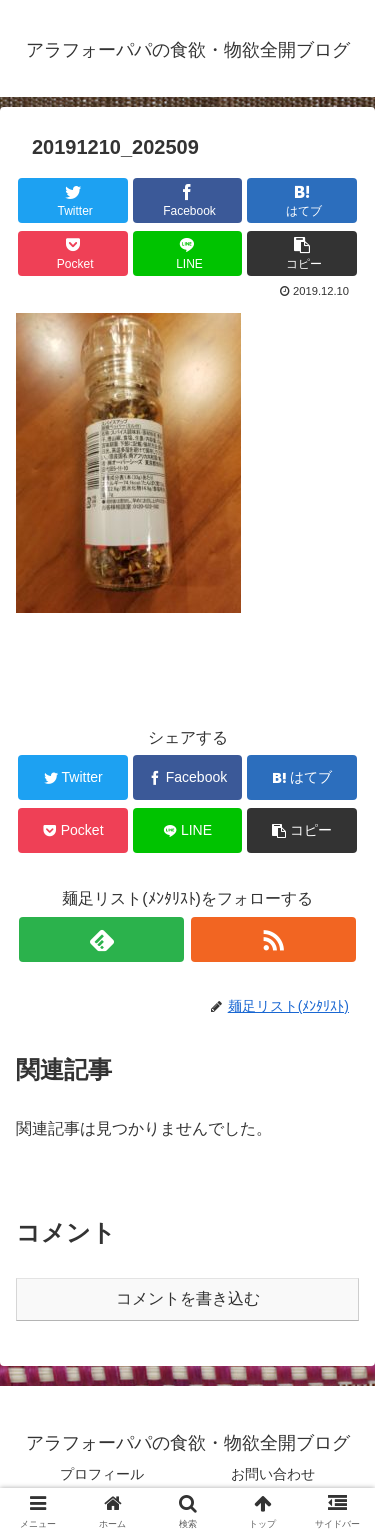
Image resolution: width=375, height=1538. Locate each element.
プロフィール (102, 1474)
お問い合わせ (273, 1474)
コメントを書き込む (188, 1298)
